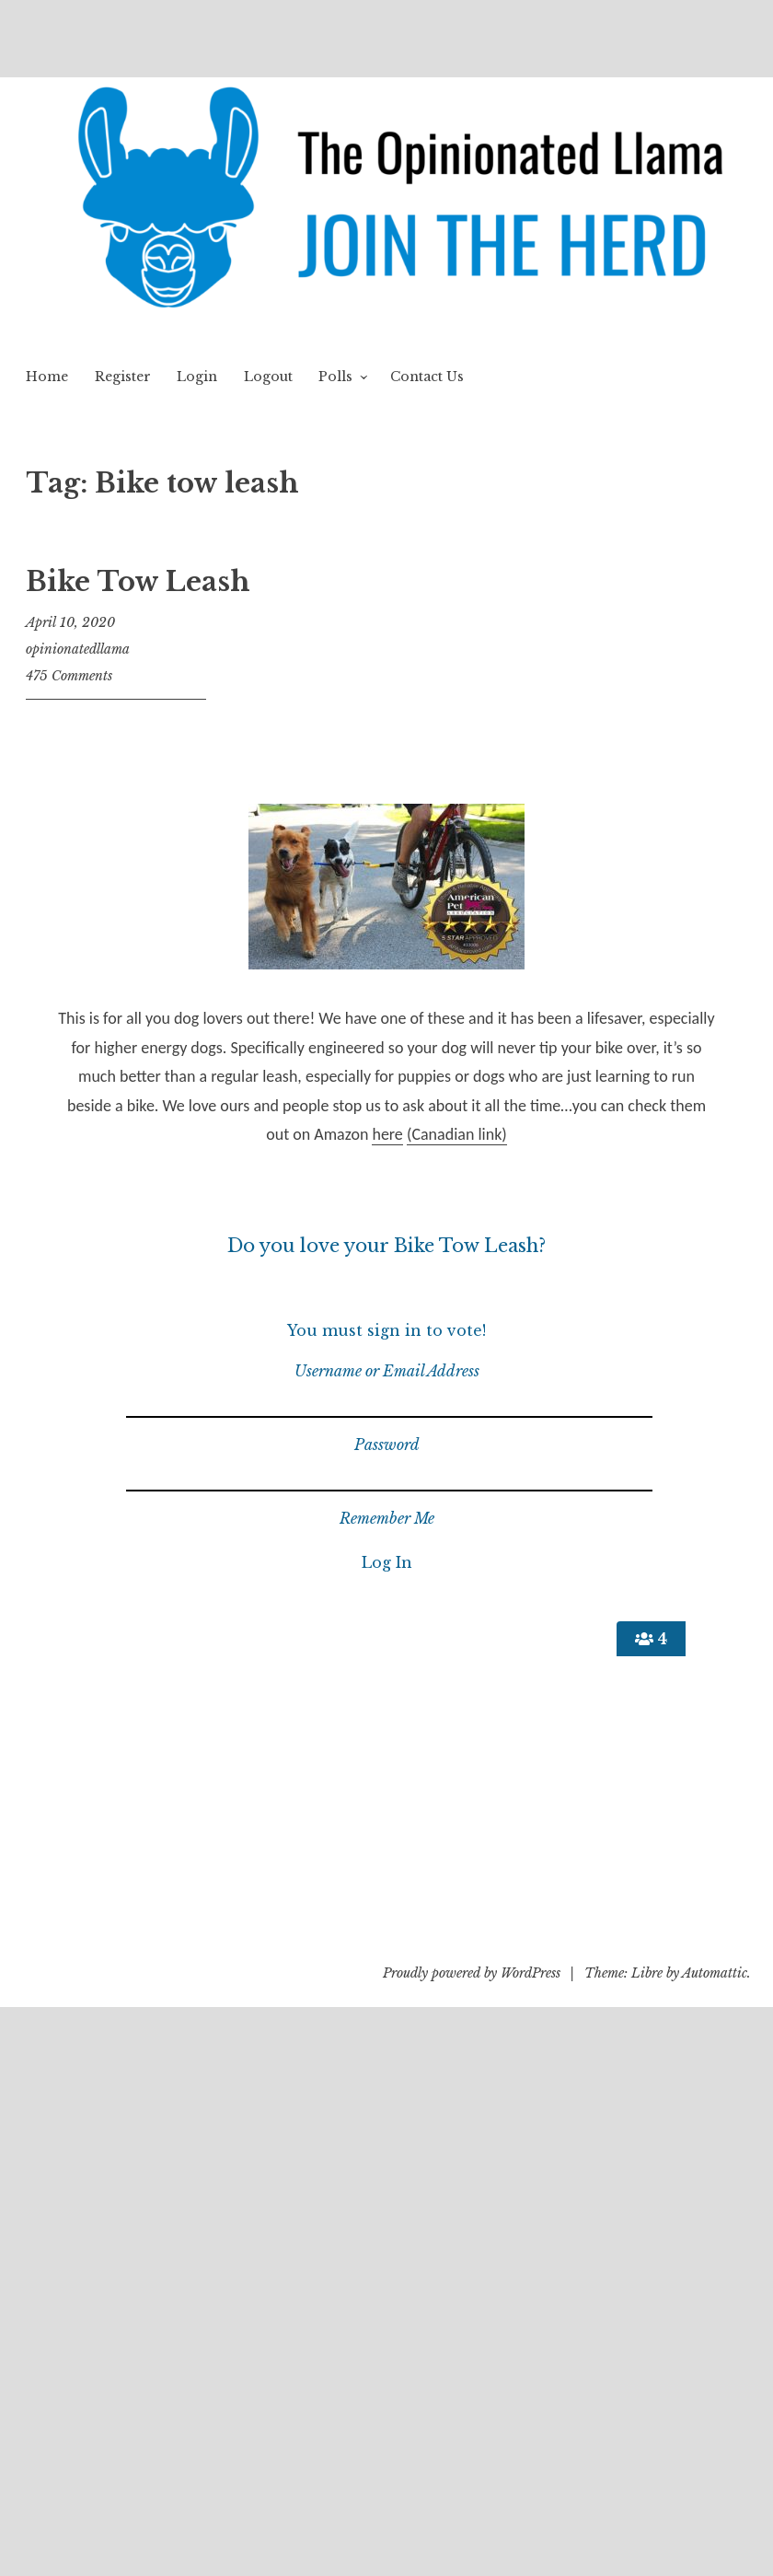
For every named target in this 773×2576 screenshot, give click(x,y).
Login (197, 376)
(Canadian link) (457, 1134)
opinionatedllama (78, 649)
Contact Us (427, 376)
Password (387, 1444)
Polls (335, 376)
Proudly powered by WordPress (471, 1973)
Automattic (714, 1973)
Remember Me (387, 1518)
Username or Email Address (386, 1371)
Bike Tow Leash (138, 581)
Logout (268, 376)
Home (47, 376)
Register (123, 376)
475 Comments (69, 675)
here (387, 1134)
